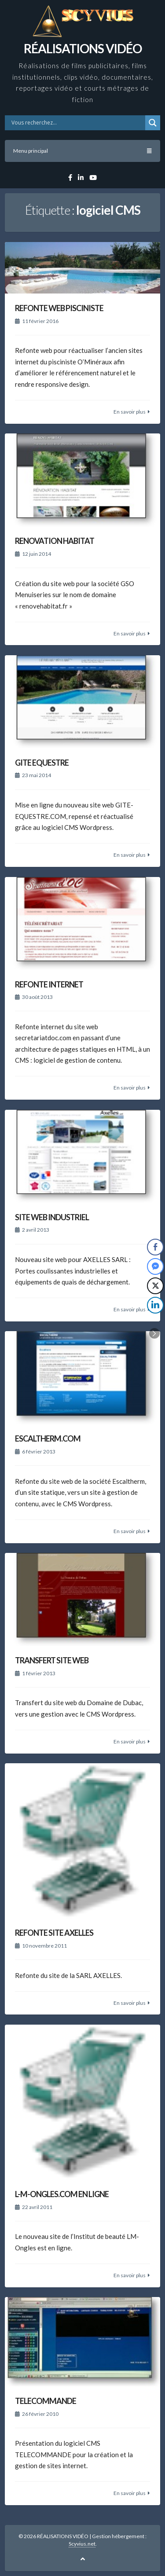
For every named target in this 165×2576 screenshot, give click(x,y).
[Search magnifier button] (152, 122)
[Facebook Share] (155, 1247)
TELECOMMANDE (45, 2401)
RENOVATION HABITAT (54, 541)
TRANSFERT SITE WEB (51, 1660)
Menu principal (82, 150)
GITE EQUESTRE (42, 762)
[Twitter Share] (155, 1285)
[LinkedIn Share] (155, 1305)
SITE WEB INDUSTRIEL (52, 1217)
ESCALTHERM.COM (48, 1438)
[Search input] (77, 122)
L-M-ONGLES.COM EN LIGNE (62, 2194)
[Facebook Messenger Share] (155, 1266)
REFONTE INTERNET (49, 984)
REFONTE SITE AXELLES (54, 1933)
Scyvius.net (82, 2543)
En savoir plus (130, 411)
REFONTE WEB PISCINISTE (59, 308)
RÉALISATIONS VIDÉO (83, 48)
